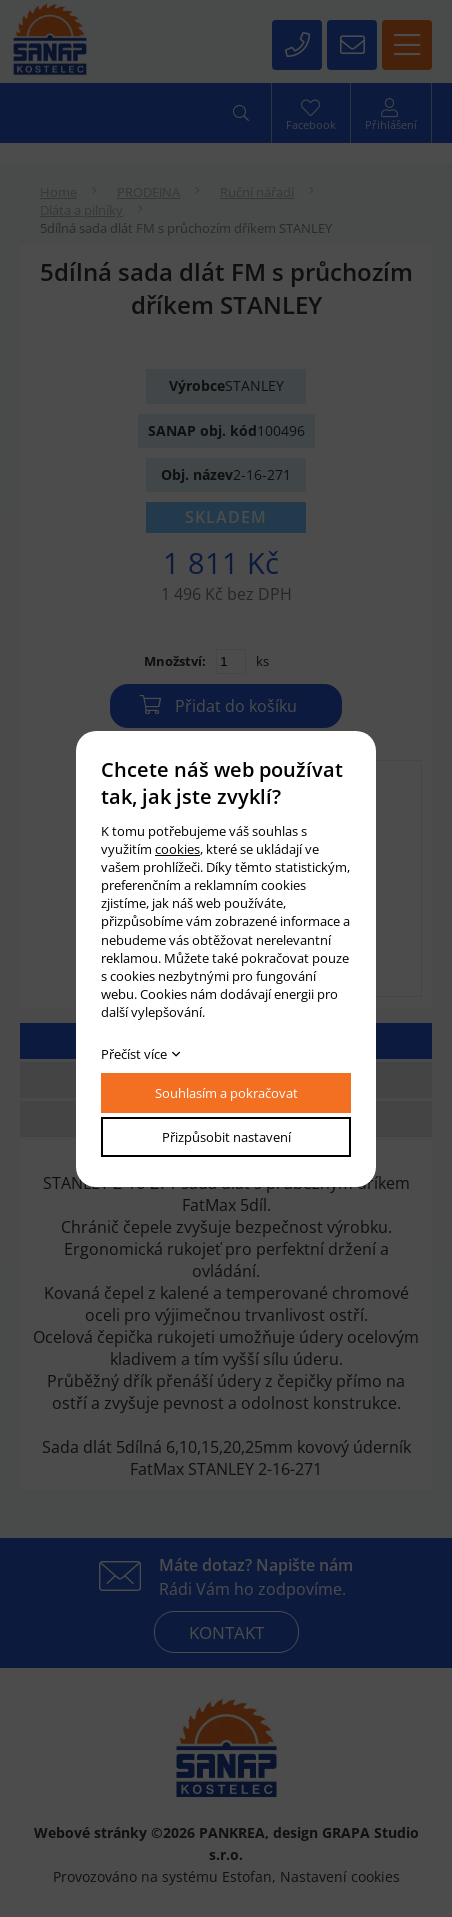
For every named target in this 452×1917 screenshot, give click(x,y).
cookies (177, 849)
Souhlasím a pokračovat (226, 1093)
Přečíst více (134, 1054)
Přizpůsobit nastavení (226, 1137)
